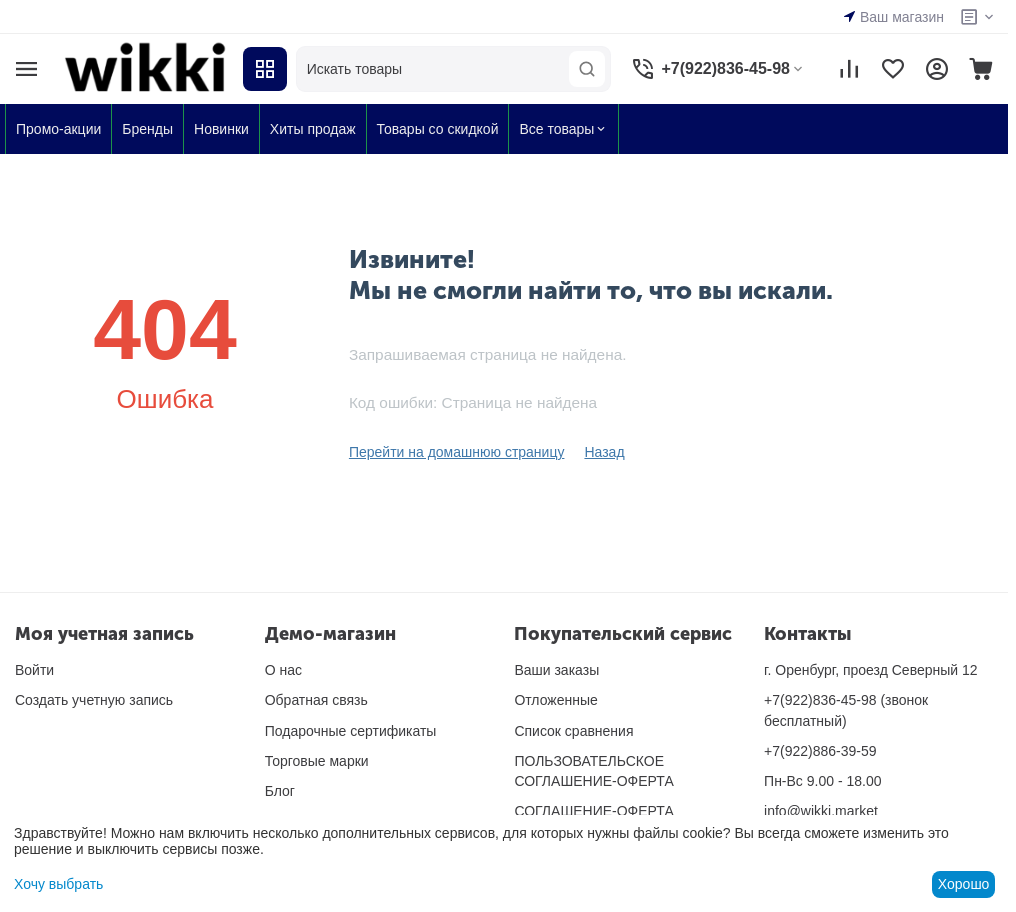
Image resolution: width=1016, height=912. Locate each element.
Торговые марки (317, 761)
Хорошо (964, 884)
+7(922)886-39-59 (820, 751)
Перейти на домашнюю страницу (457, 452)
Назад (604, 452)
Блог (280, 791)
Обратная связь (316, 700)
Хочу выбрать (58, 884)
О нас (283, 670)
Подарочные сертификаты (351, 731)
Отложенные (555, 700)
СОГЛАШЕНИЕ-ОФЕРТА (593, 811)
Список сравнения (573, 731)
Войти (34, 670)
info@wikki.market (821, 811)
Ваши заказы (556, 670)
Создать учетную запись (94, 700)
